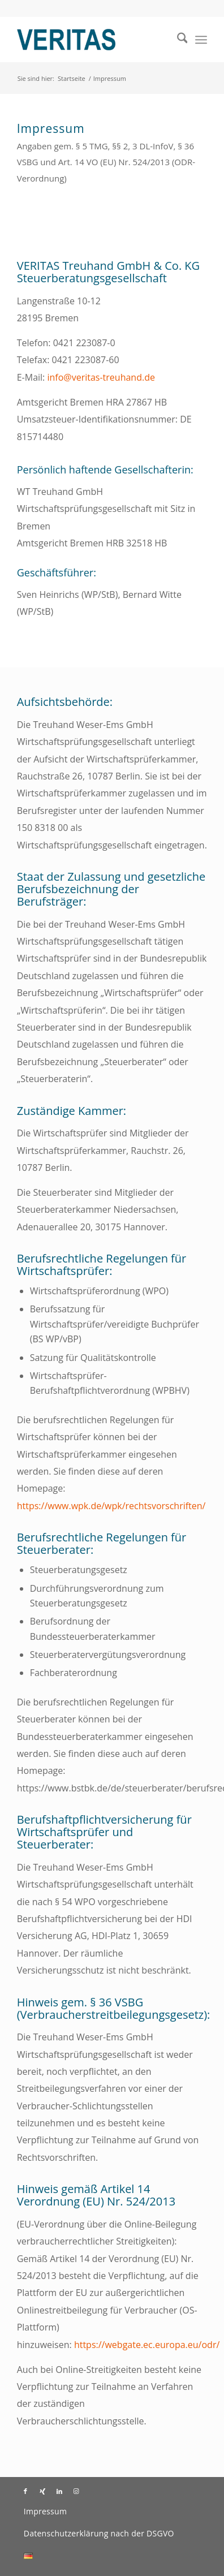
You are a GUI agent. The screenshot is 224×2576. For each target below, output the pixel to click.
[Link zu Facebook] (25, 2491)
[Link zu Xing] (42, 2491)
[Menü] (201, 39)
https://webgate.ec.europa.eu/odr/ (146, 2344)
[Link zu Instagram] (76, 2491)
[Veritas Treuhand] (93, 39)
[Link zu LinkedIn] (59, 2491)
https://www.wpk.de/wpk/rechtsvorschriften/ (111, 1506)
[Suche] (177, 39)
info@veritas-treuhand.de (100, 377)
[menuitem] (177, 39)
